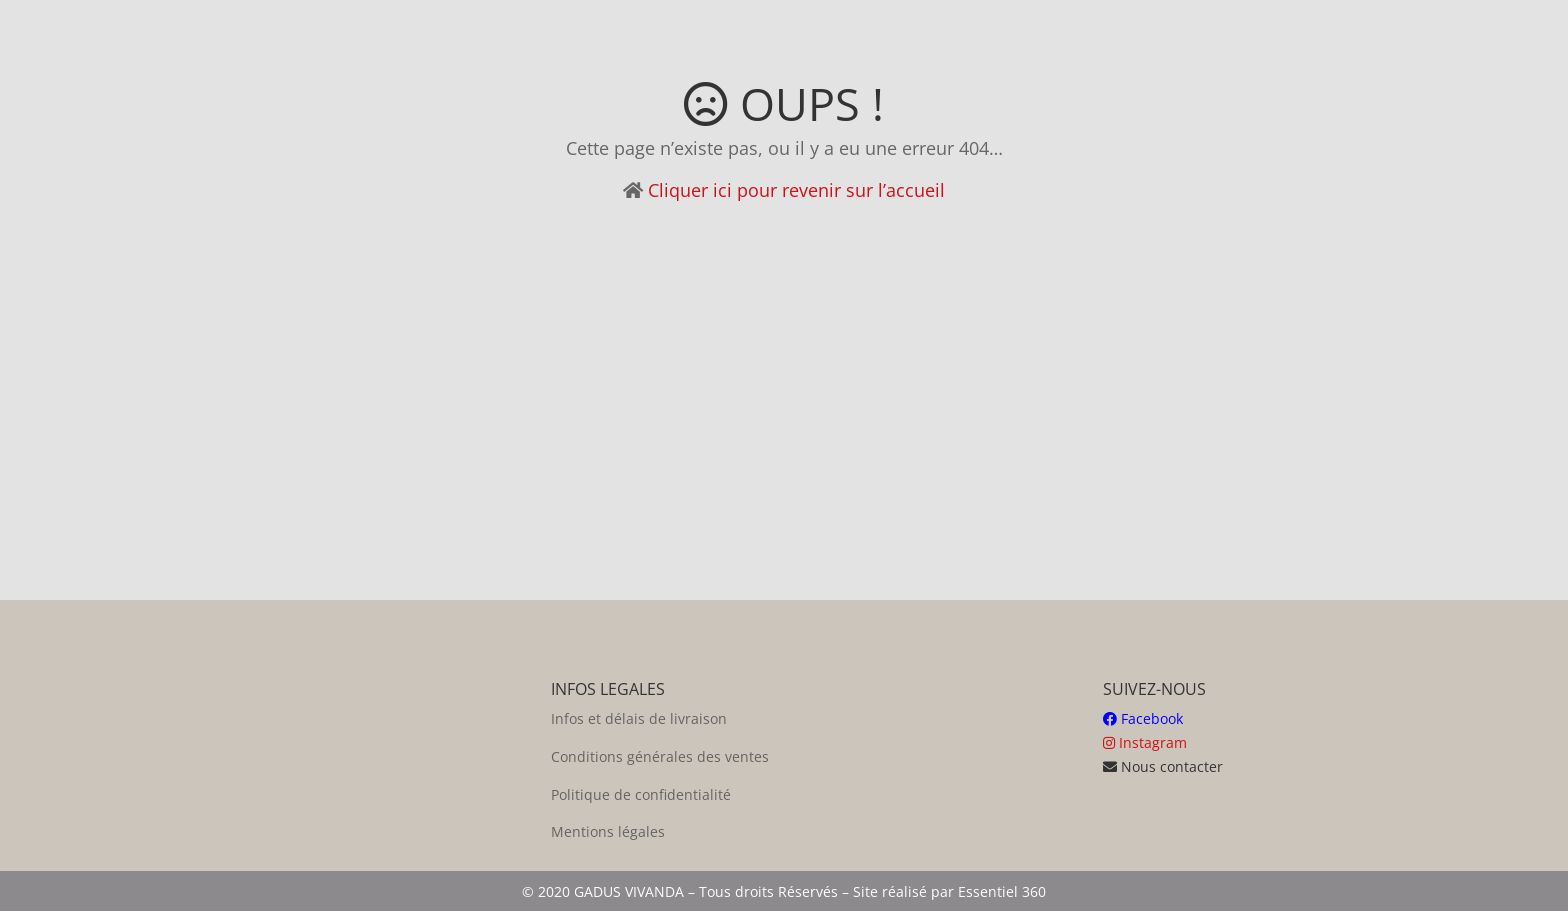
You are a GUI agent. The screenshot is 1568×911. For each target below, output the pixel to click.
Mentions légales (608, 831)
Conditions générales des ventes (660, 756)
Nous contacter (1163, 766)
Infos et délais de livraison (639, 718)
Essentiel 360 (1002, 891)
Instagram (1145, 742)
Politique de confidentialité (641, 794)
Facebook (1143, 718)
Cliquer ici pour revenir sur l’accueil (796, 190)
